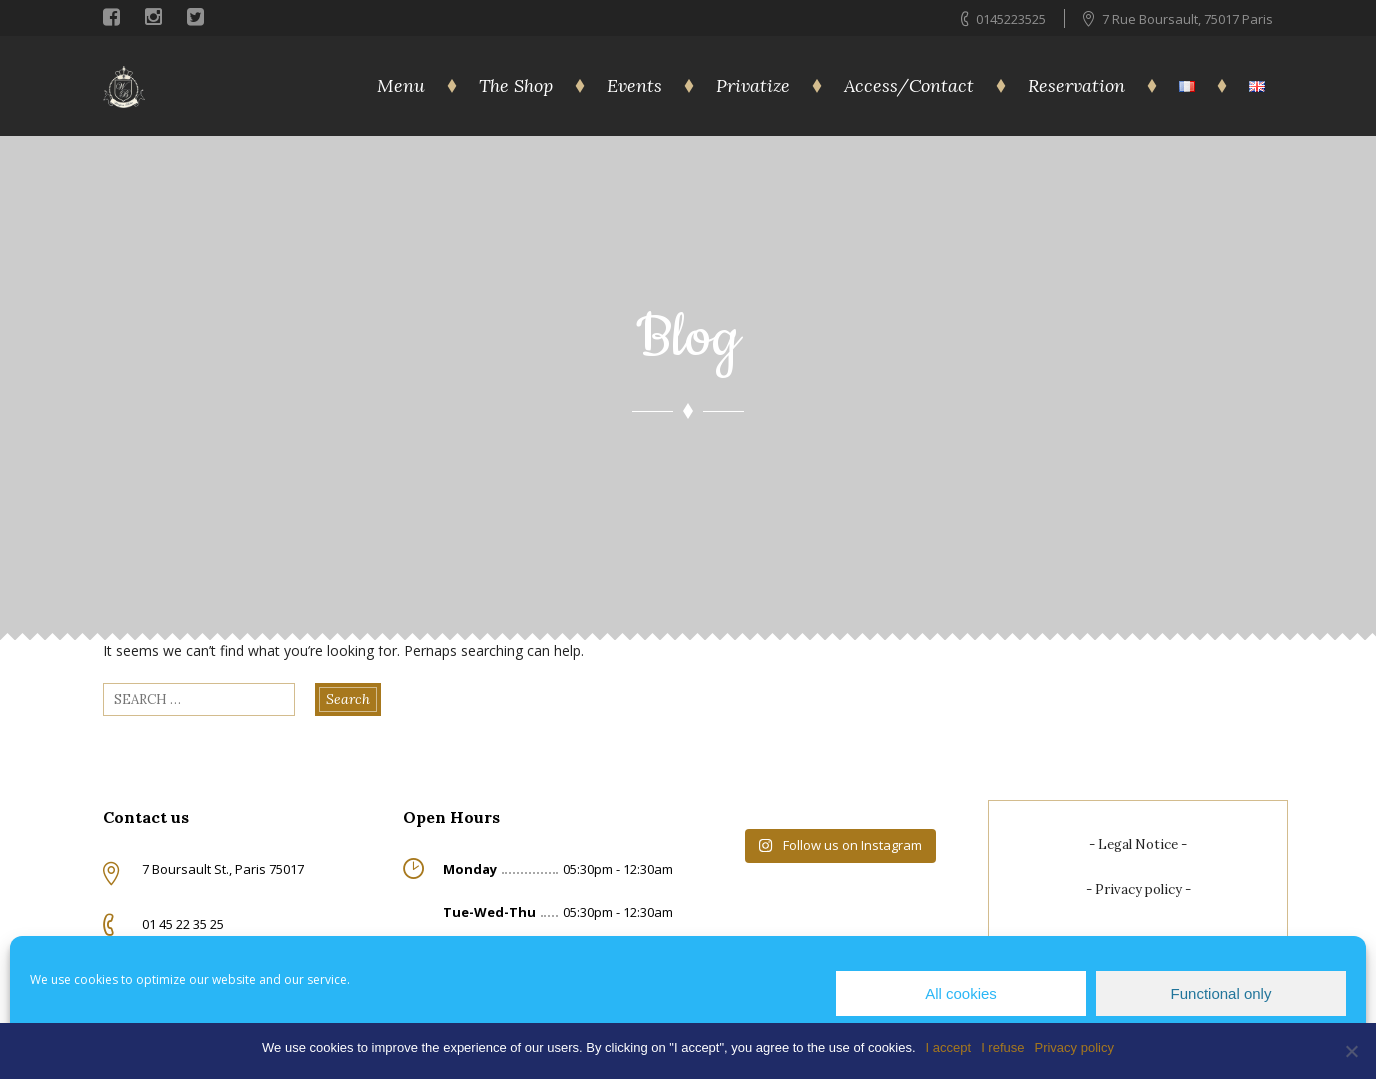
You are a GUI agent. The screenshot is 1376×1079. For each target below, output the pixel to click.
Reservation (1076, 85)
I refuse (1002, 1047)
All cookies (961, 993)
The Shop (516, 85)
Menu (401, 85)
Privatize (753, 85)
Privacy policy (1138, 889)
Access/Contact (909, 85)
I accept (949, 1047)
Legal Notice (1138, 844)
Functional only (1221, 993)
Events (634, 85)
